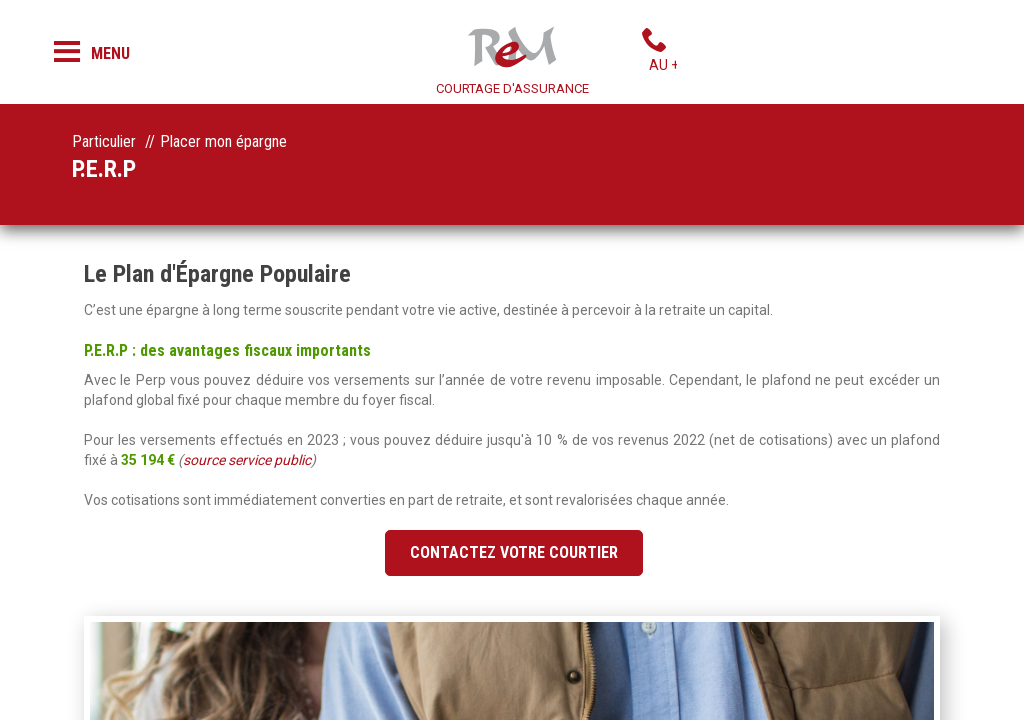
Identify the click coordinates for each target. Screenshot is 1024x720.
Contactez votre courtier (514, 552)
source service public (247, 460)
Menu (110, 53)
